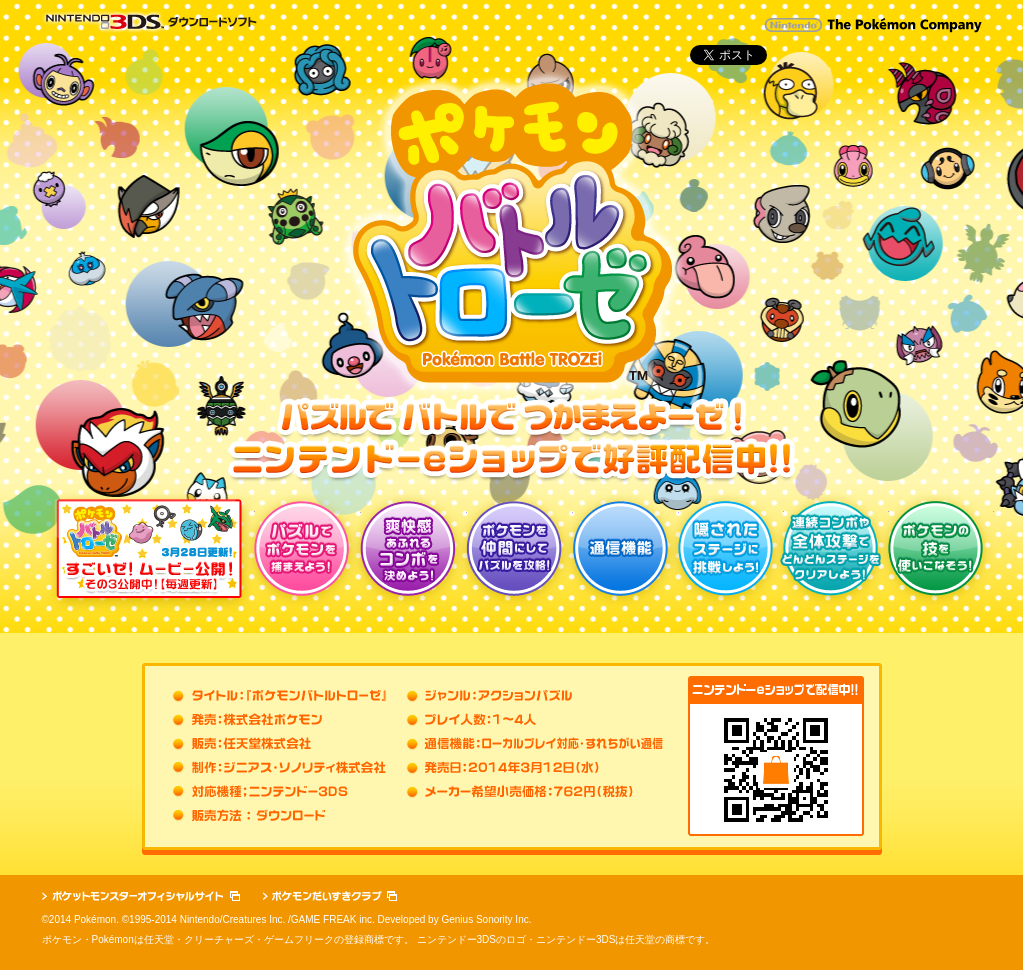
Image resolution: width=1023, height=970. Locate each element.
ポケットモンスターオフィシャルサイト (141, 896)
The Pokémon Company (904, 25)
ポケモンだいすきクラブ (330, 896)
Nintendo (793, 25)
